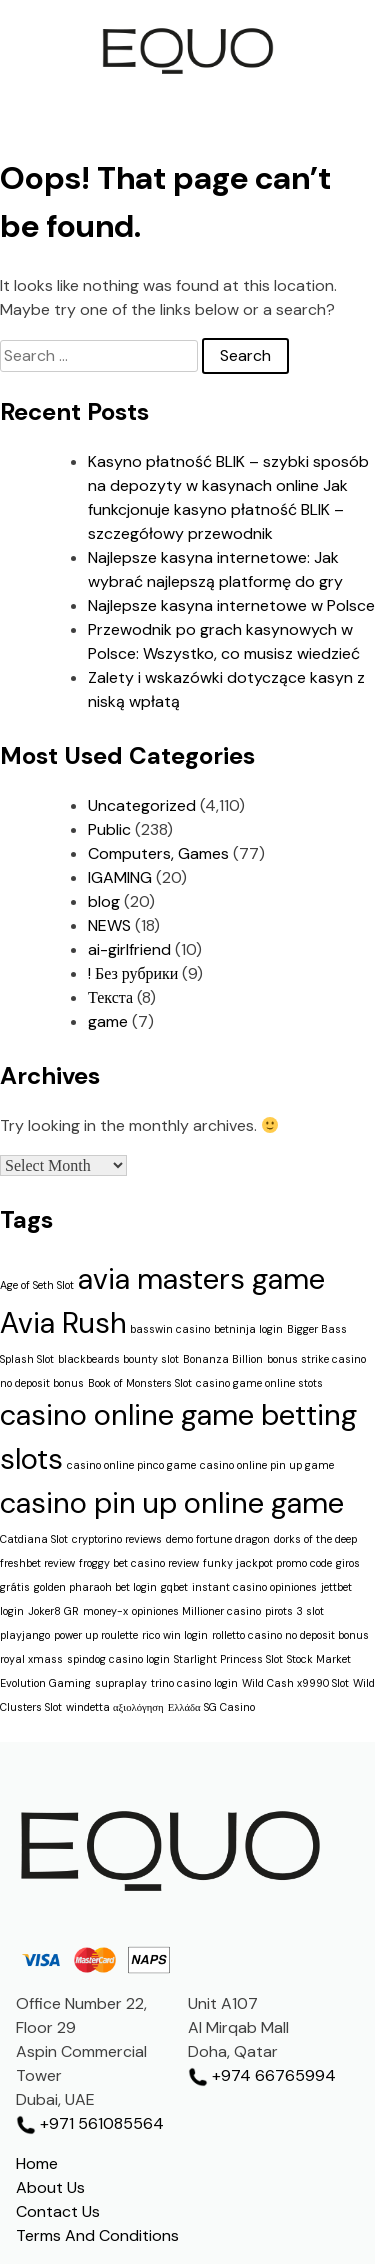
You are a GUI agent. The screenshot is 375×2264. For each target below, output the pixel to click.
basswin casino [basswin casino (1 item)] (170, 1329)
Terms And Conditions (97, 2235)
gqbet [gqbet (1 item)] (174, 1587)
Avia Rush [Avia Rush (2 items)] (63, 1323)
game (108, 1021)
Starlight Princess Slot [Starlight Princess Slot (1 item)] (228, 1659)
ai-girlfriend (129, 949)
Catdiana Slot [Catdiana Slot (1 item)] (34, 1539)
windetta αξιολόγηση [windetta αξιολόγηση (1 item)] (115, 1707)
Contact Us (58, 2211)
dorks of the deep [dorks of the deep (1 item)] (315, 1539)
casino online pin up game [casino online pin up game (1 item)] (267, 1465)
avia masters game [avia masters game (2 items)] (201, 1279)
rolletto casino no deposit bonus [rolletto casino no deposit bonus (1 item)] (290, 1635)
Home (37, 2163)
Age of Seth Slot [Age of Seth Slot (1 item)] (37, 1285)
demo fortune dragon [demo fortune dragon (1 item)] (218, 1539)
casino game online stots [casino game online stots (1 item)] (259, 1383)
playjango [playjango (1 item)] (25, 1635)
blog (104, 901)
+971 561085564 (90, 2123)
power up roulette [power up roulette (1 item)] (96, 1635)
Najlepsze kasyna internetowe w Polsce (231, 605)
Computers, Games (158, 853)
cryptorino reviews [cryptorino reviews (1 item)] (117, 1539)
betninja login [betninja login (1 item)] (248, 1329)
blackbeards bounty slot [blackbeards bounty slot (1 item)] (118, 1359)
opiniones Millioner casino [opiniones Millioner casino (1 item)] (196, 1611)
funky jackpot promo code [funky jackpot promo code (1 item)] (267, 1563)
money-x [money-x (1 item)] (105, 1611)
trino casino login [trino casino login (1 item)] (194, 1683)
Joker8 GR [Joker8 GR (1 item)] (53, 1611)
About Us (50, 2187)
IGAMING (120, 877)
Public (109, 829)
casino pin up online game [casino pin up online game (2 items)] (172, 1503)
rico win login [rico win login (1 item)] (175, 1635)
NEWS (109, 925)
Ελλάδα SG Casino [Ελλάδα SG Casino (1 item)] (211, 1707)
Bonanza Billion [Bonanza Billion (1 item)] (223, 1359)
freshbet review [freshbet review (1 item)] (37, 1563)
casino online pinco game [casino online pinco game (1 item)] (131, 1465)
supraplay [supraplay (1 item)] (121, 1683)
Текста (110, 997)
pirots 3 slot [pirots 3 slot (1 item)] (294, 1611)
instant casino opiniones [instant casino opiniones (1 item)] (254, 1587)
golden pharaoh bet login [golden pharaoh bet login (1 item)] (95, 1587)
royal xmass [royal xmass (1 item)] (31, 1659)
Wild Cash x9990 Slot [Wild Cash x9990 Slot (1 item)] (295, 1683)
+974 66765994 (262, 2075)
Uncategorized (142, 805)
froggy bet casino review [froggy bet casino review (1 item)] (139, 1563)
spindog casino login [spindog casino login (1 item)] (118, 1659)
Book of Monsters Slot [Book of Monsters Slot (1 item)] (140, 1383)
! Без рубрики (133, 973)
